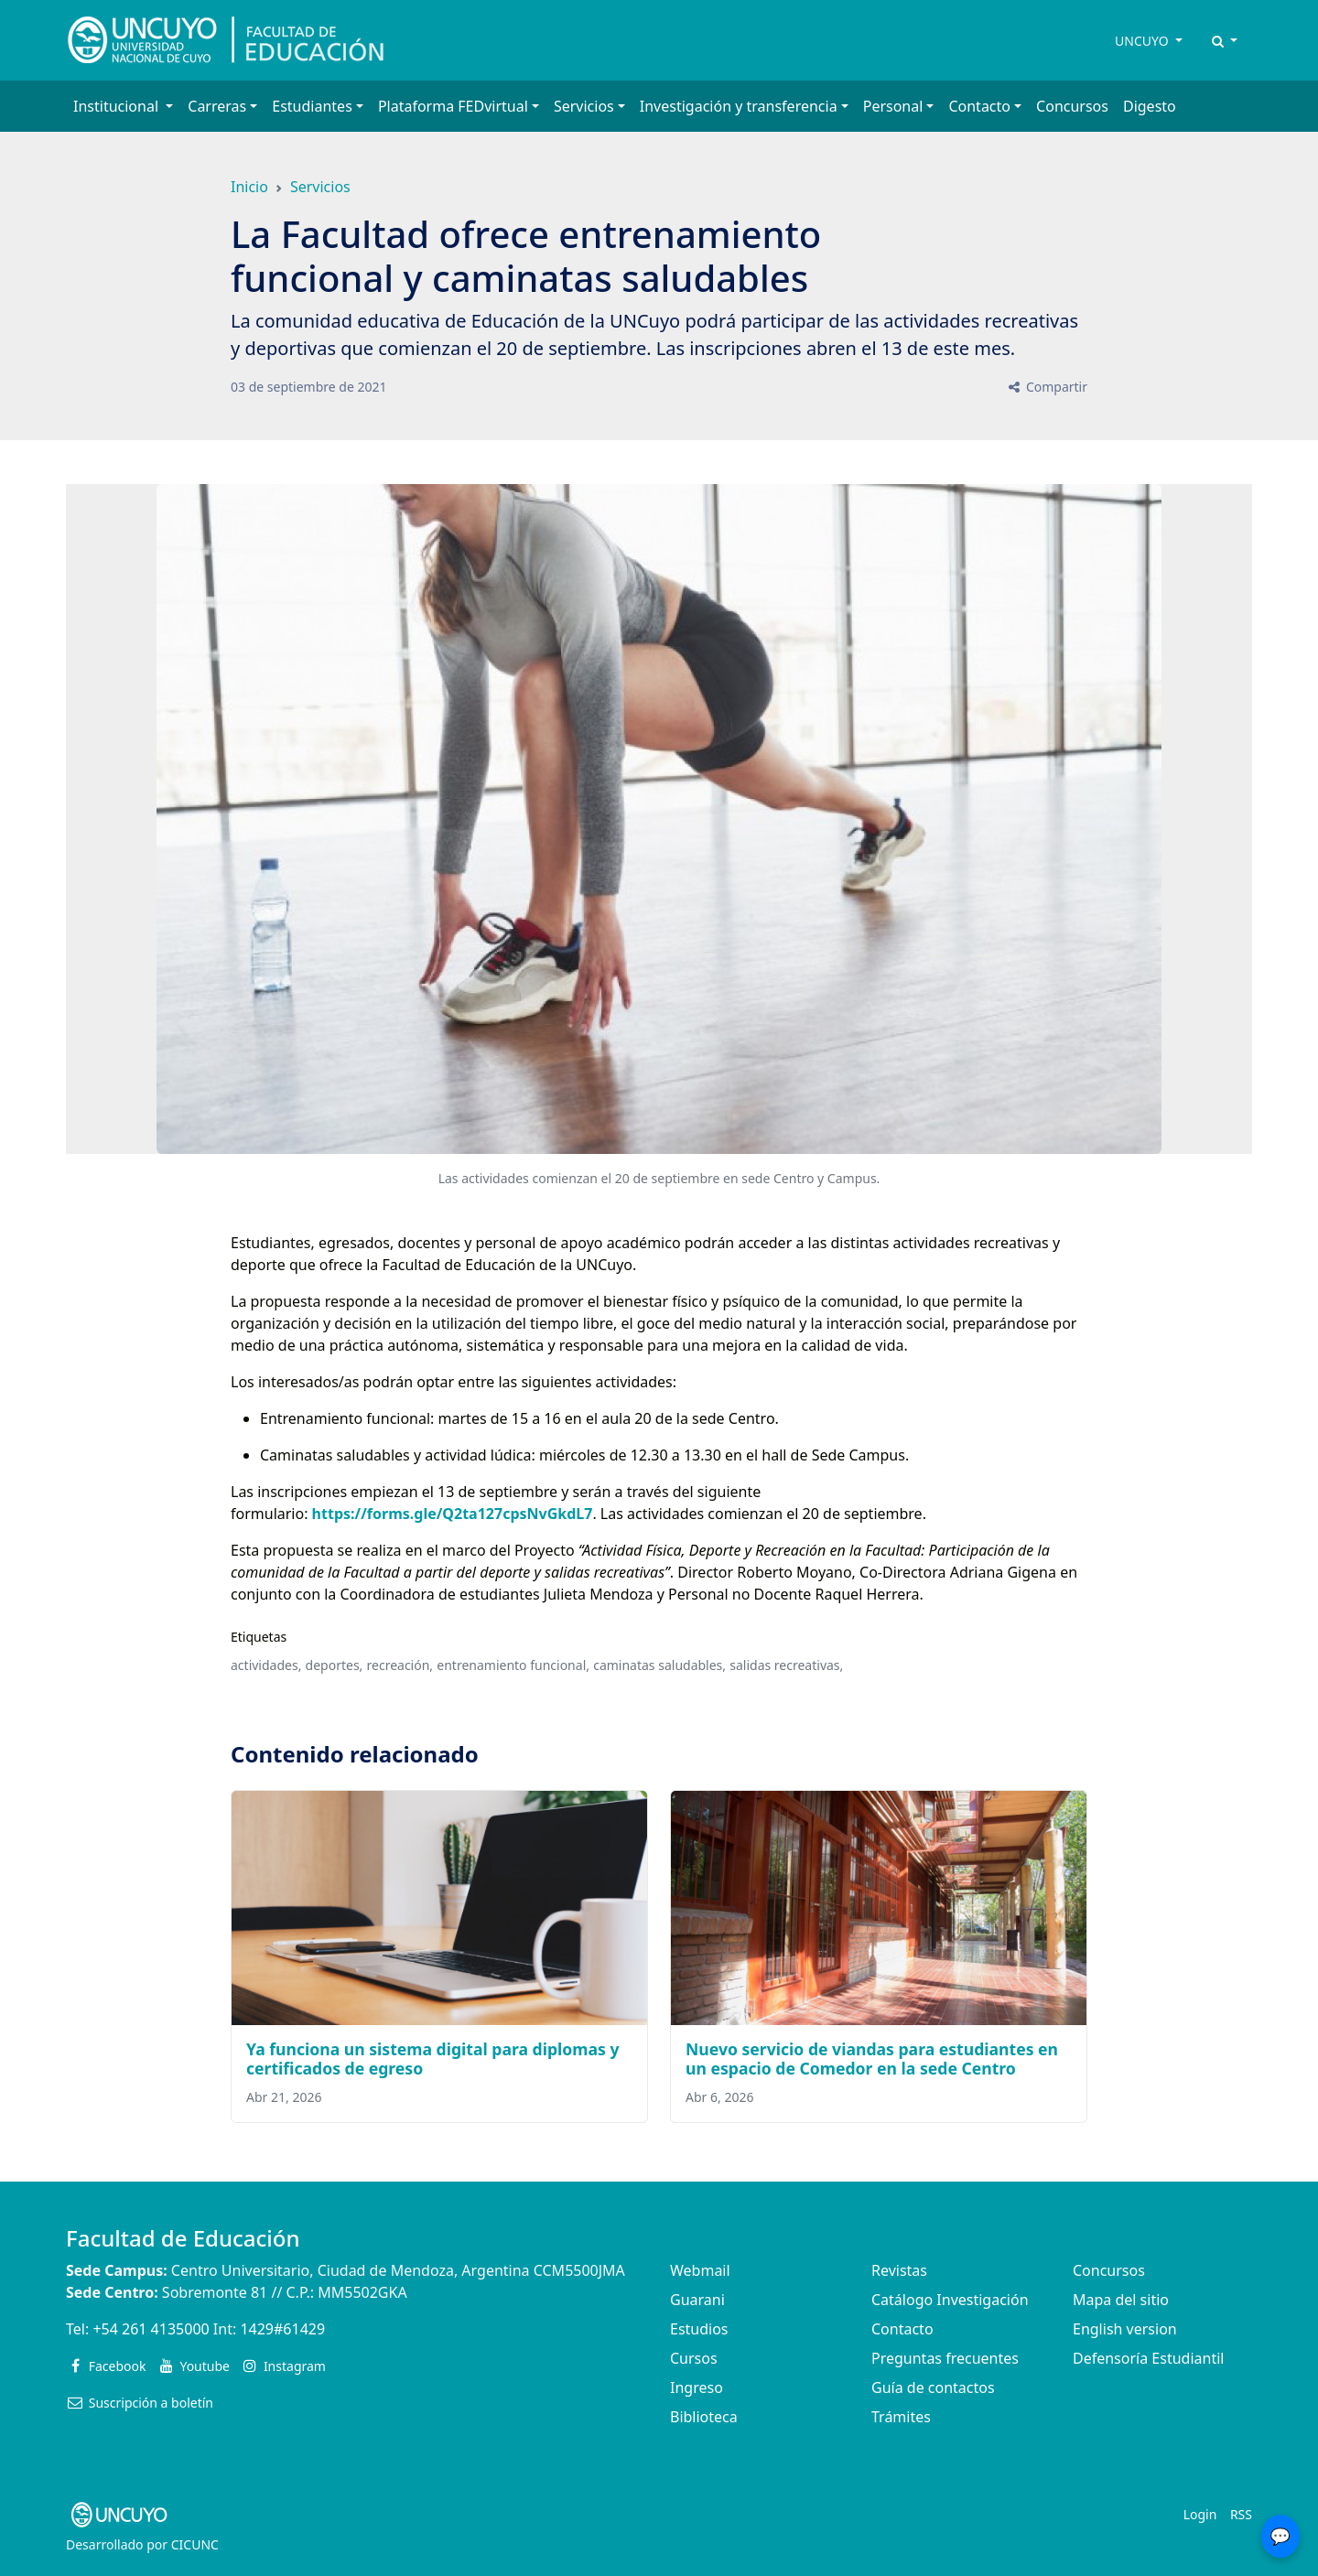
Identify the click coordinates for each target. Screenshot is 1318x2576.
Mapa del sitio (1121, 2300)
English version (1125, 2329)
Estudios (699, 2329)
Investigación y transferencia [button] (738, 106)
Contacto (902, 2329)
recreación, (400, 1665)
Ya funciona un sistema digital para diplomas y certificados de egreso (433, 2058)
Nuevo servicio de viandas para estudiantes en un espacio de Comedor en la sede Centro (872, 2058)
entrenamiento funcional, (513, 1665)
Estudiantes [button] (312, 106)
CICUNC (195, 2544)
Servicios (320, 187)
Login (1200, 2514)
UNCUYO (1143, 40)
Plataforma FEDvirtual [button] (453, 106)
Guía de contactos (933, 2387)
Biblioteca (704, 2417)
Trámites (901, 2417)
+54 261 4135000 (150, 2329)
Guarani (697, 2300)
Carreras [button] (217, 106)
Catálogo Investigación (950, 2300)
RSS (1241, 2514)
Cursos (694, 2358)
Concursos (1072, 106)
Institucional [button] (117, 106)
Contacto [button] (979, 106)
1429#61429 (282, 2329)
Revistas (899, 2270)
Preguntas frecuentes (945, 2358)
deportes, (334, 1665)
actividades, (266, 1665)
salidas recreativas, (786, 1665)
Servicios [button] (584, 106)
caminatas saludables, (659, 1665)
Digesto (1149, 106)
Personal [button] (893, 106)
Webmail (700, 2270)
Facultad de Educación (182, 2238)
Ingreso (696, 2387)
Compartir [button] (1046, 386)
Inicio (249, 187)
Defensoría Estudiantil (1148, 2358)
